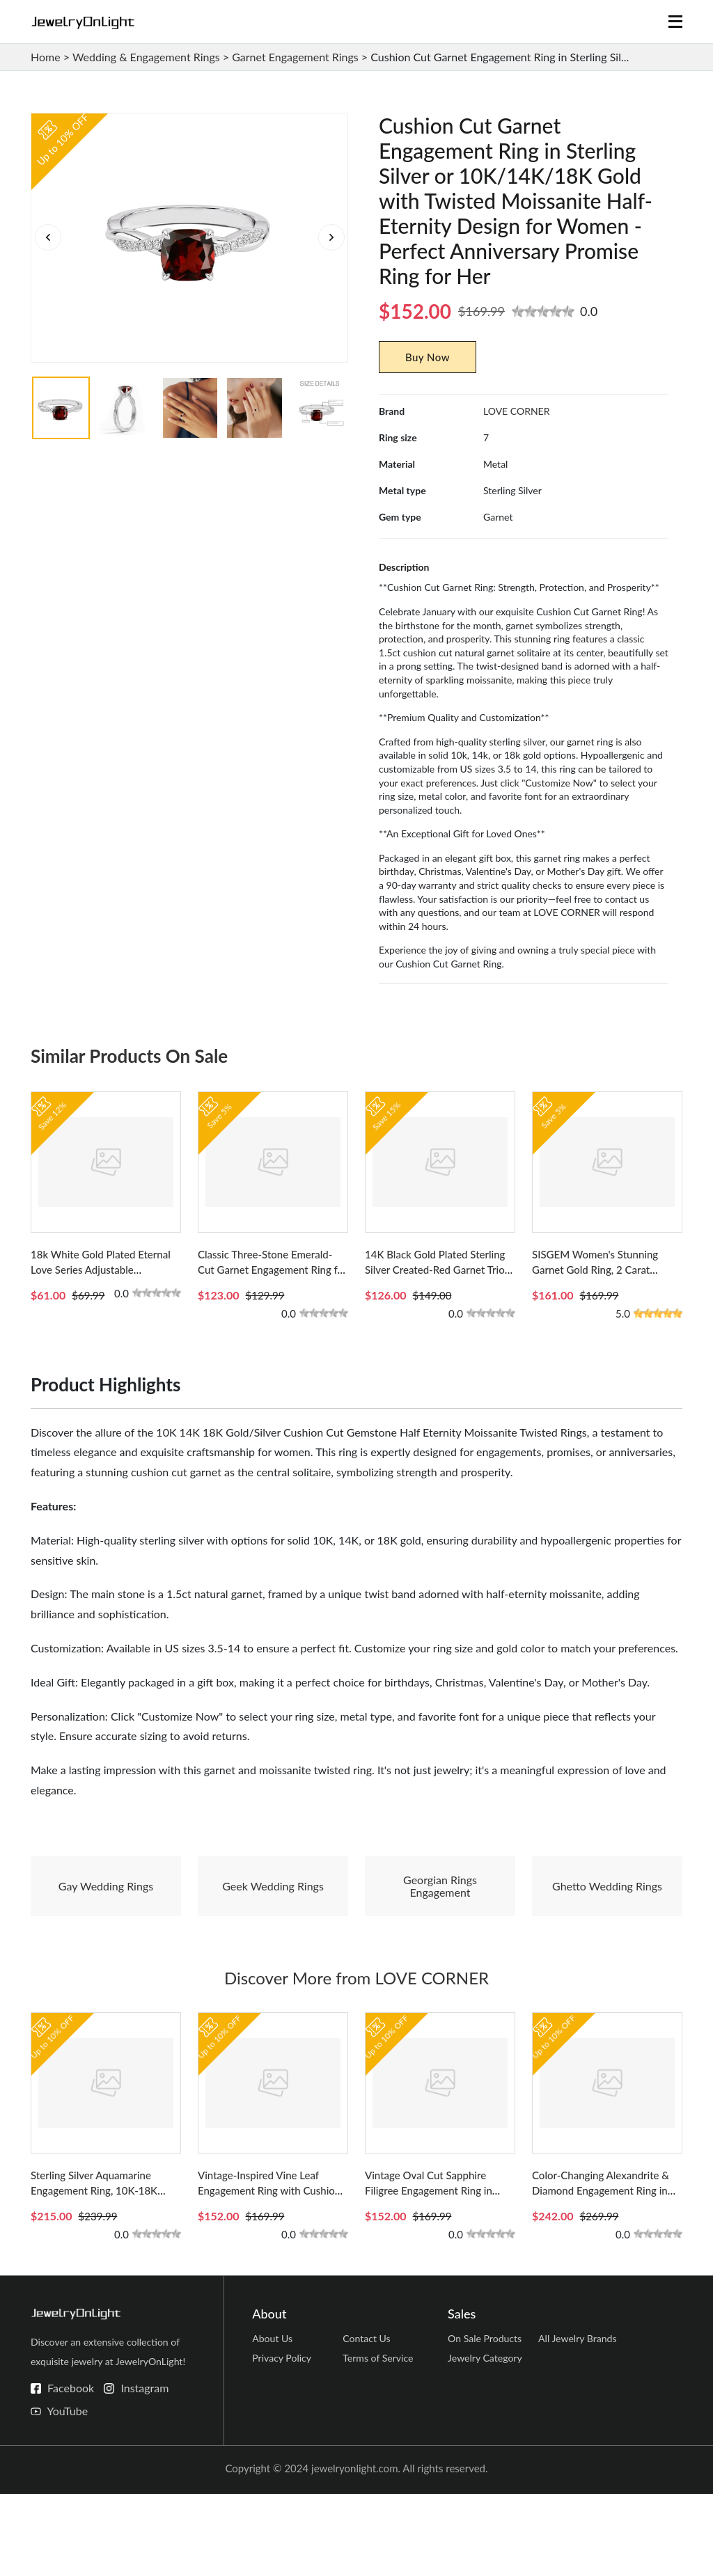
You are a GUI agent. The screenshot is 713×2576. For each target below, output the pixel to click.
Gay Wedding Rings (105, 1927)
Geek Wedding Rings (273, 1927)
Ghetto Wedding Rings (607, 1927)
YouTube (67, 2492)
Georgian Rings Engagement (440, 1927)
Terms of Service (380, 2450)
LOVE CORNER (516, 411)
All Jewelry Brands (580, 2424)
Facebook (70, 2469)
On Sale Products (487, 2424)
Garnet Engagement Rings (295, 56)
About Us (273, 2424)
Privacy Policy (283, 2450)
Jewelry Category (487, 2450)
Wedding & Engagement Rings (146, 56)
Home (46, 56)
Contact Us (368, 2424)
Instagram (144, 2469)
